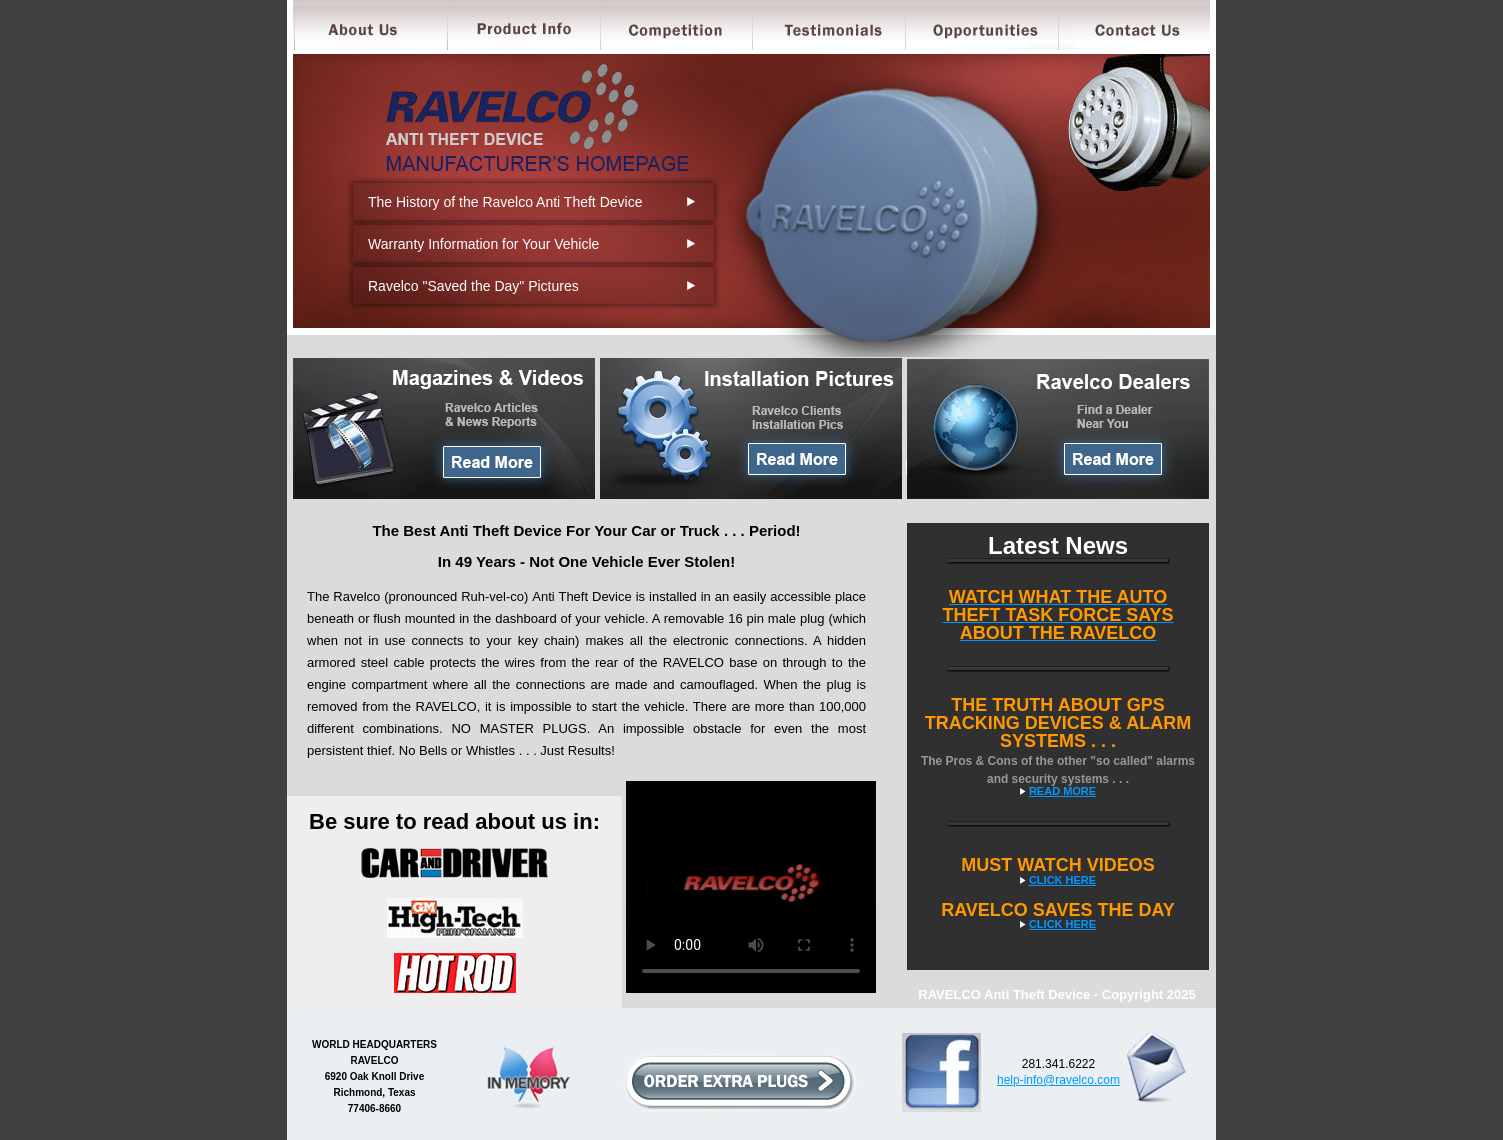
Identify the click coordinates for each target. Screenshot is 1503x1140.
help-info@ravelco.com (1058, 1080)
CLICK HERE (1062, 880)
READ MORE (1062, 791)
